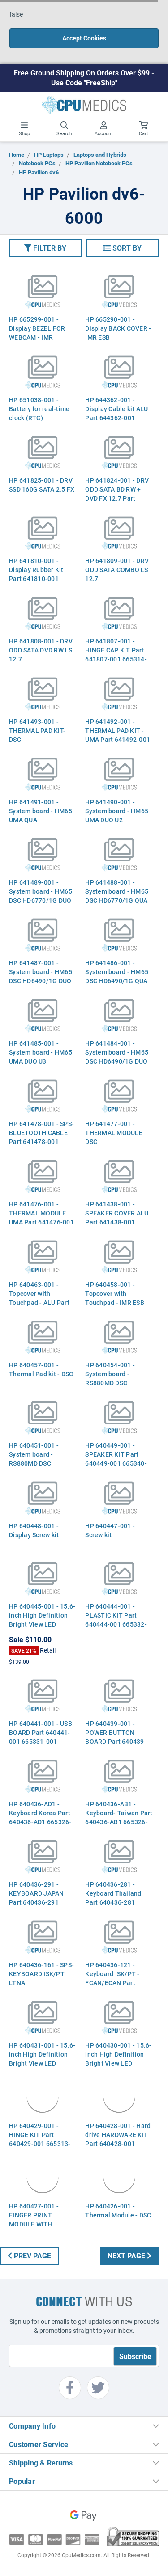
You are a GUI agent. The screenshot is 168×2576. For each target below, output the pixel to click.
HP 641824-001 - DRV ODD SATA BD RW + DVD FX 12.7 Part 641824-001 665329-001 (117, 498)
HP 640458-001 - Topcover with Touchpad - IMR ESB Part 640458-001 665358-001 (114, 1302)
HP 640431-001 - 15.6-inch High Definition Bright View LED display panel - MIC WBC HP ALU (42, 2063)
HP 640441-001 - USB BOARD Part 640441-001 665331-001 (40, 1732)
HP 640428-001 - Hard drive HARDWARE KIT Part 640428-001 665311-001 (118, 2139)
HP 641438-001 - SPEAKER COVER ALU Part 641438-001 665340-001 (116, 1217)
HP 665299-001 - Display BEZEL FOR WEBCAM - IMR (37, 328)
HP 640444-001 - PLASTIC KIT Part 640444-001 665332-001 (116, 1619)
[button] (45, 248)
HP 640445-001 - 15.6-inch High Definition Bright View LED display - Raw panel (42, 1619)
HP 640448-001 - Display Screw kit (34, 1530)
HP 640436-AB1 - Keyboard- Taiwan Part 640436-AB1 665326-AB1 (118, 1817)
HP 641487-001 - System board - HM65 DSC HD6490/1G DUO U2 (40, 976)
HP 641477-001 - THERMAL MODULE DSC (113, 1132)
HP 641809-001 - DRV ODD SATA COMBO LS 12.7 (117, 569)
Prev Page (29, 2255)
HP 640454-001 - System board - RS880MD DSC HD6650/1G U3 (110, 1378)
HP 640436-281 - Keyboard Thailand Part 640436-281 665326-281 (113, 1897)
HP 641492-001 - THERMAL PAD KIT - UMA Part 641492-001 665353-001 (117, 735)
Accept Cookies (84, 38)
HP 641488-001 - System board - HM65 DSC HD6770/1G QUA (116, 891)
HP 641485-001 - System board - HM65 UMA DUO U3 (40, 1052)
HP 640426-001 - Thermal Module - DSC (118, 2210)
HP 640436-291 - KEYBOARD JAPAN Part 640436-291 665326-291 (36, 1897)
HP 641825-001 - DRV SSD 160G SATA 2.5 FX (41, 484)
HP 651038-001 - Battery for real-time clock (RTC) (39, 408)
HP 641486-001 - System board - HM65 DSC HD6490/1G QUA (116, 971)
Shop (24, 129)
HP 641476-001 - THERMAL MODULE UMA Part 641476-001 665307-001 (41, 1217)
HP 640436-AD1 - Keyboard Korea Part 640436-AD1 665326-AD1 (40, 1817)
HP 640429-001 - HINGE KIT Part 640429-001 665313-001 (40, 2139)
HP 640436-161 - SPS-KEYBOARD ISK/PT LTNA (41, 1973)
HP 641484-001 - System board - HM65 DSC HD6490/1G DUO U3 (116, 1056)
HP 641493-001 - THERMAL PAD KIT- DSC (37, 730)
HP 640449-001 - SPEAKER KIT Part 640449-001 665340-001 (116, 1458)
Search (64, 129)
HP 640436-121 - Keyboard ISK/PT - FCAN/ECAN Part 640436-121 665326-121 (116, 1982)
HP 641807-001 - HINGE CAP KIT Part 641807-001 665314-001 (116, 654)
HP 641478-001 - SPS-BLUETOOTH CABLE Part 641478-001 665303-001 (41, 1137)
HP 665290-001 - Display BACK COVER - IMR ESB (118, 328)
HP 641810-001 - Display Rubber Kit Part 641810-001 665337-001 (36, 574)
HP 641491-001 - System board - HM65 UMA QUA (40, 811)
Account (104, 129)
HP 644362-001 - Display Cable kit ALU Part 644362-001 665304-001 (116, 413)
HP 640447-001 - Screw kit (110, 1530)
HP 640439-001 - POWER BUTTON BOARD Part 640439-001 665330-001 (115, 1737)
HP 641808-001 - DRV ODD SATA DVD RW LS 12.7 (41, 650)
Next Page (129, 2255)
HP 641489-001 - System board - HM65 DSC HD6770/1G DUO (40, 891)
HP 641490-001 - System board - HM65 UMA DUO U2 (116, 811)
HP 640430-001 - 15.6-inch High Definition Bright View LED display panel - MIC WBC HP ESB (118, 2063)
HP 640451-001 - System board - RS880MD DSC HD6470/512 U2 (34, 1458)
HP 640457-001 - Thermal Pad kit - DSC (41, 1369)
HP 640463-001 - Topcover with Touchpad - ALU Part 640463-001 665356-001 (40, 1302)
